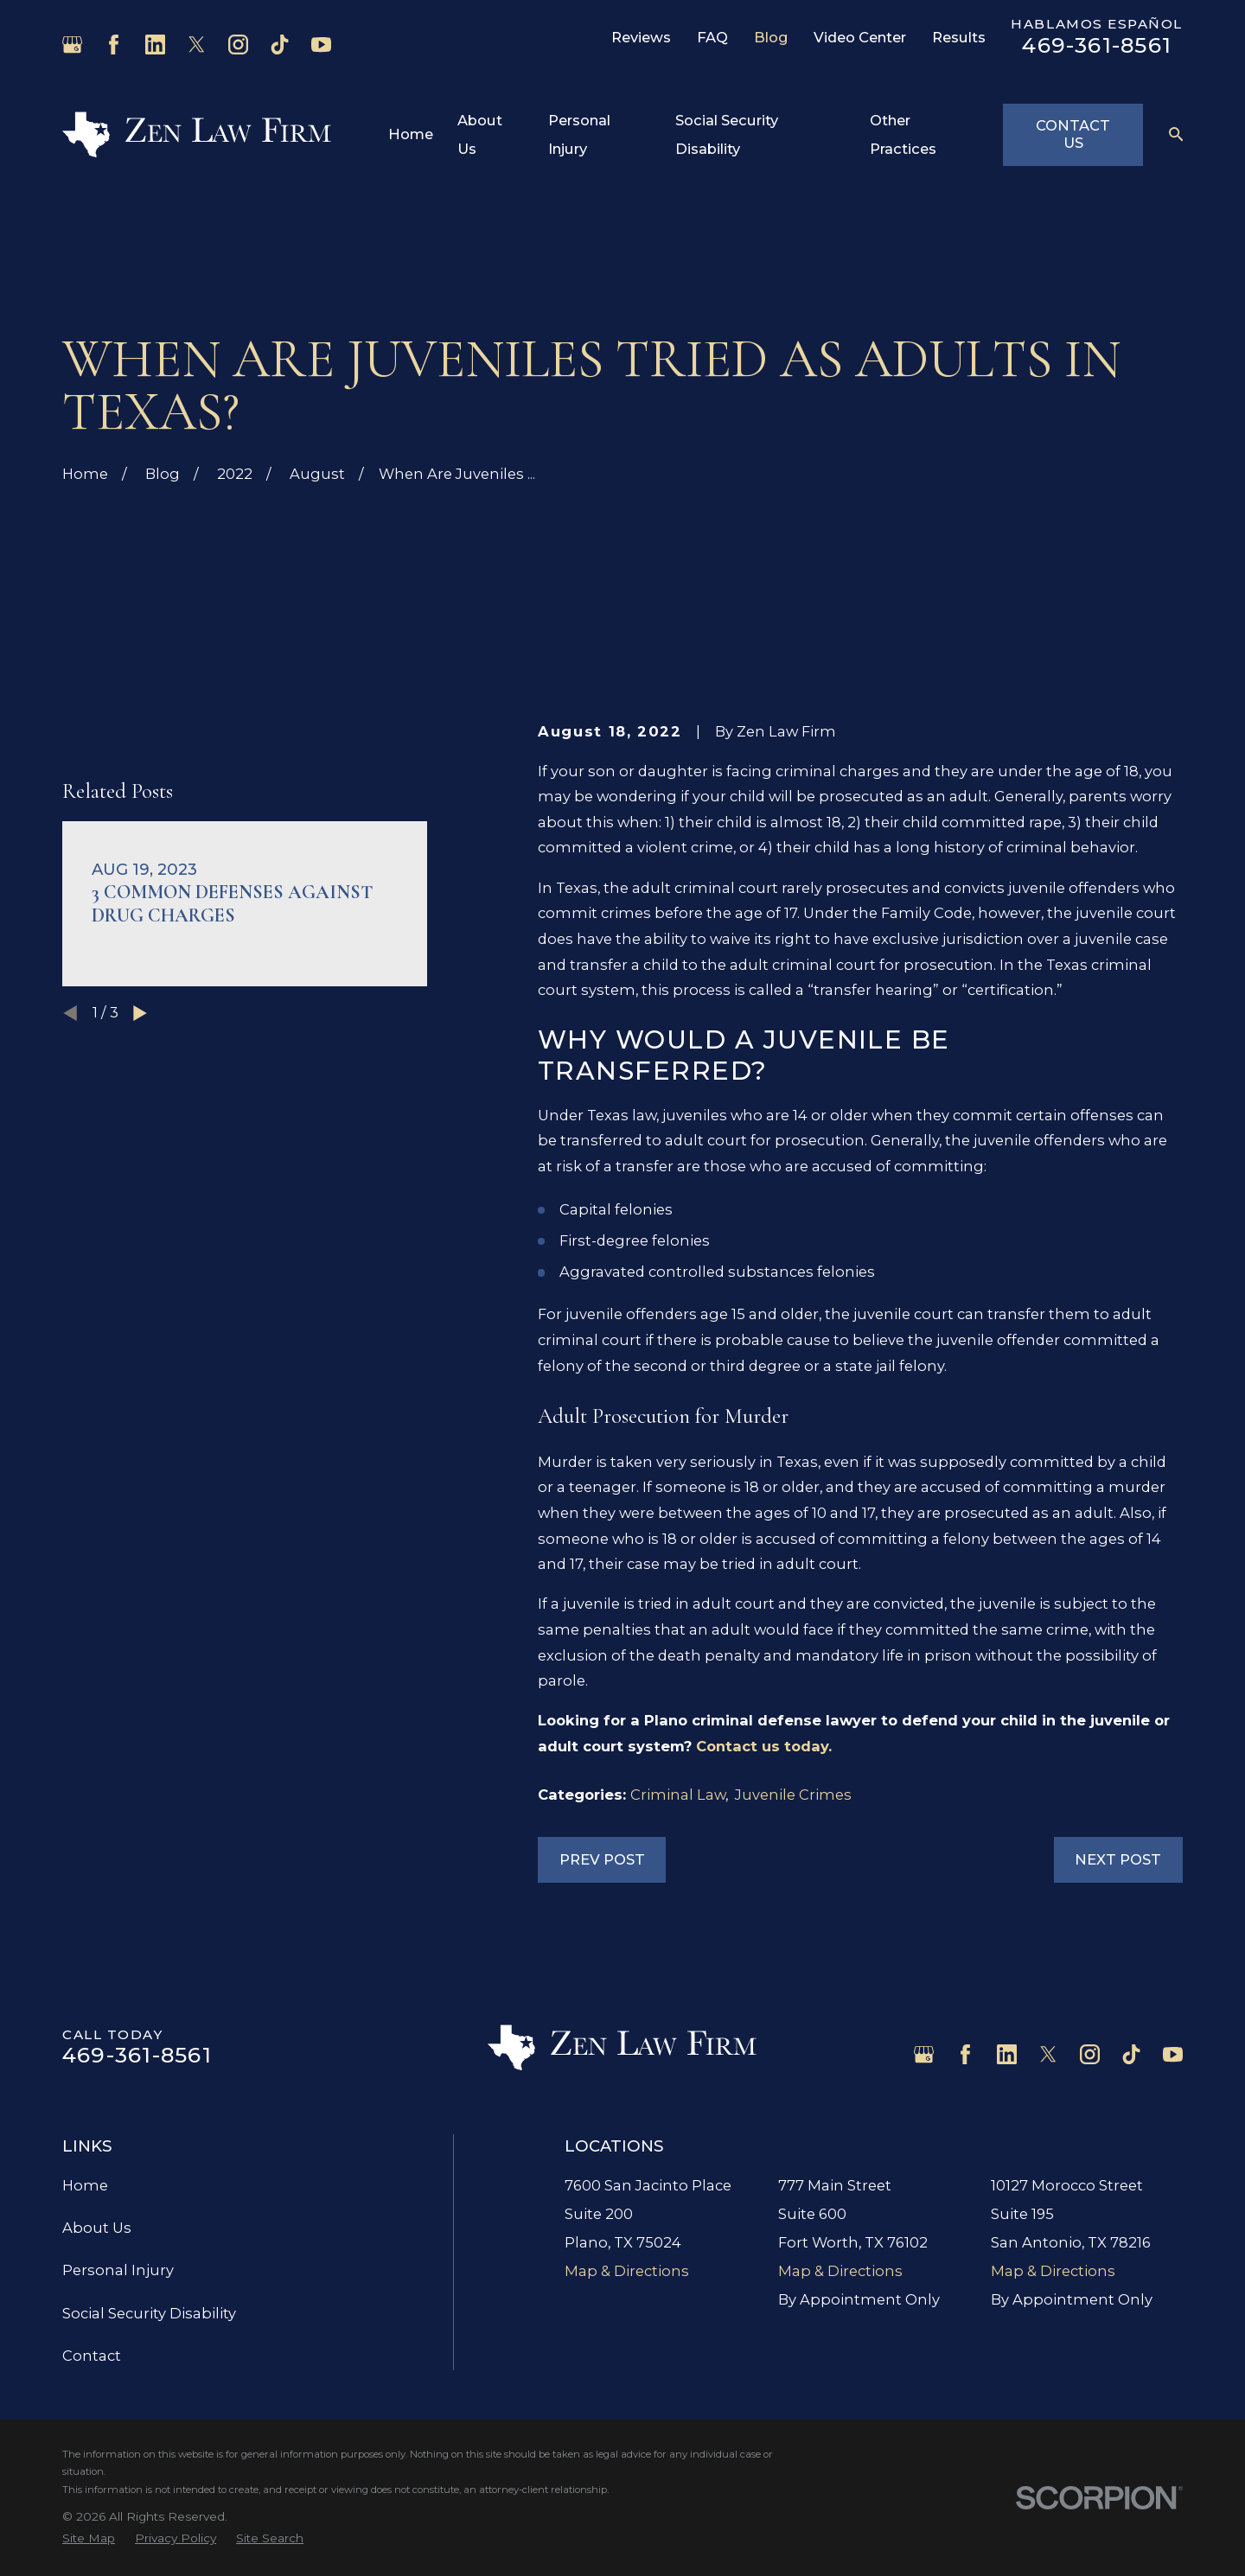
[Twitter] (197, 44)
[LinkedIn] (155, 44)
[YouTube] (321, 44)
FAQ (712, 37)
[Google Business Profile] (72, 44)
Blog (771, 37)
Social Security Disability (149, 2313)
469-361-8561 (1097, 45)
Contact (91, 2355)
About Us (96, 2227)
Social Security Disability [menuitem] (726, 134)
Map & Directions (627, 2271)
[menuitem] (88, 2538)
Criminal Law (677, 1794)
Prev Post (602, 1859)
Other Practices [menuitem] (903, 134)
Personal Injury (118, 2270)
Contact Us (1073, 134)
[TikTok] (280, 44)
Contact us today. (764, 1746)
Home (85, 2185)
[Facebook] (114, 44)
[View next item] (140, 1038)
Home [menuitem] (410, 134)
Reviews (641, 37)
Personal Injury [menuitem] (579, 134)
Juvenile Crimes (793, 1794)
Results (959, 37)
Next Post (1118, 1859)
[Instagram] (238, 44)
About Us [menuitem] (479, 134)
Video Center (860, 37)
